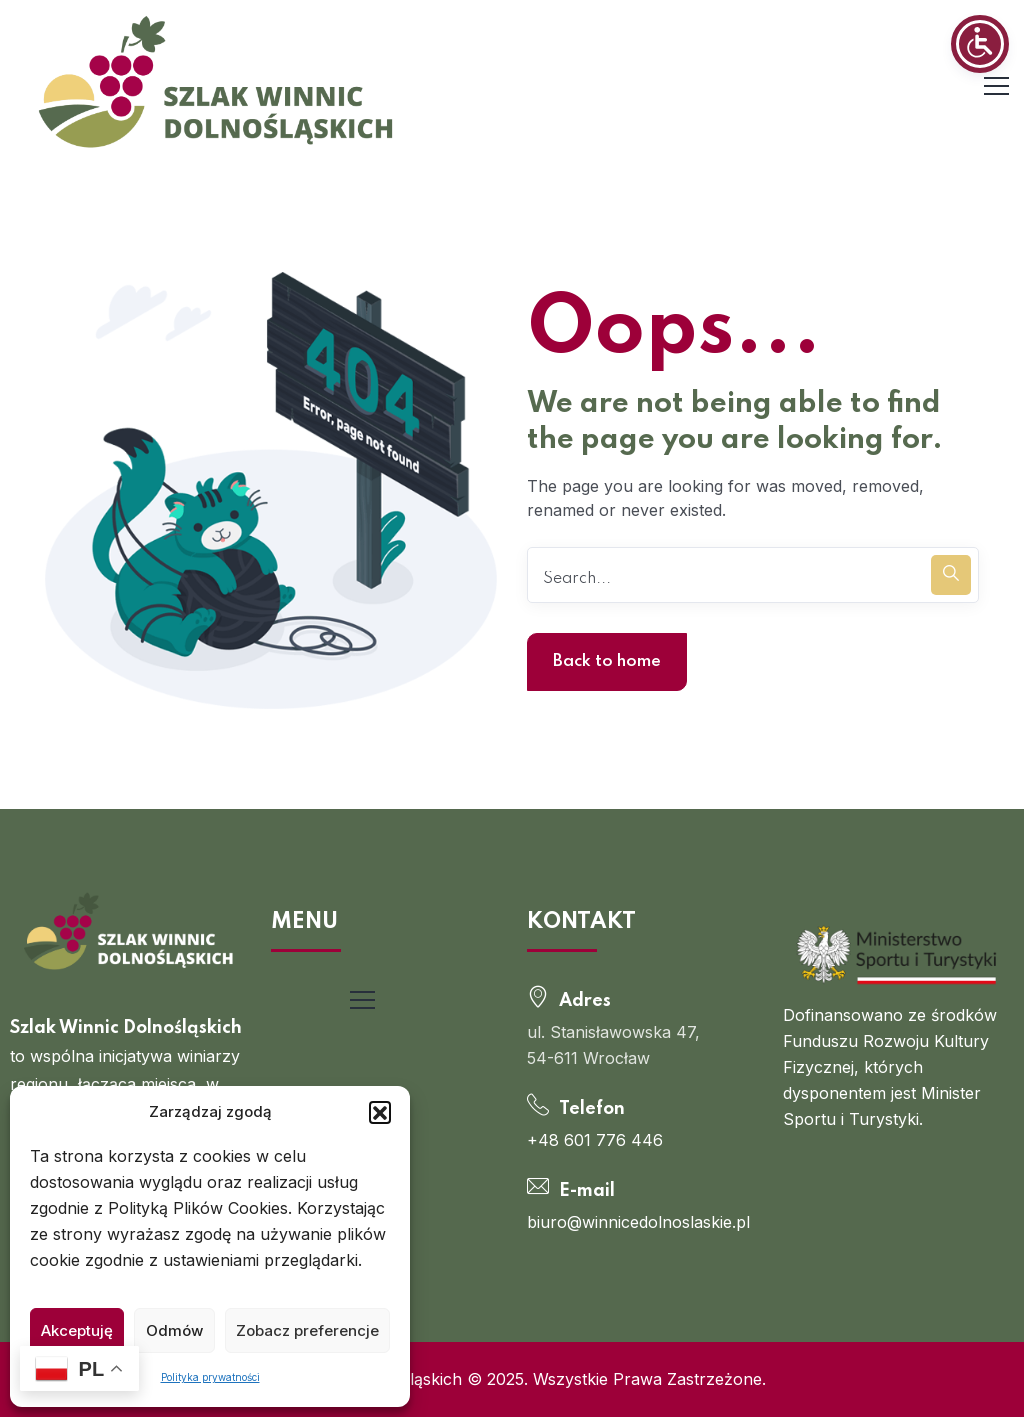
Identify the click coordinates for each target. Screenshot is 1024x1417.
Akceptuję (77, 1330)
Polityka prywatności (210, 1377)
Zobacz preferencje (307, 1330)
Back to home (607, 661)
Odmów (174, 1330)
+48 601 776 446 (595, 1140)
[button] (380, 1112)
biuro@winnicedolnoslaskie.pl (638, 1222)
